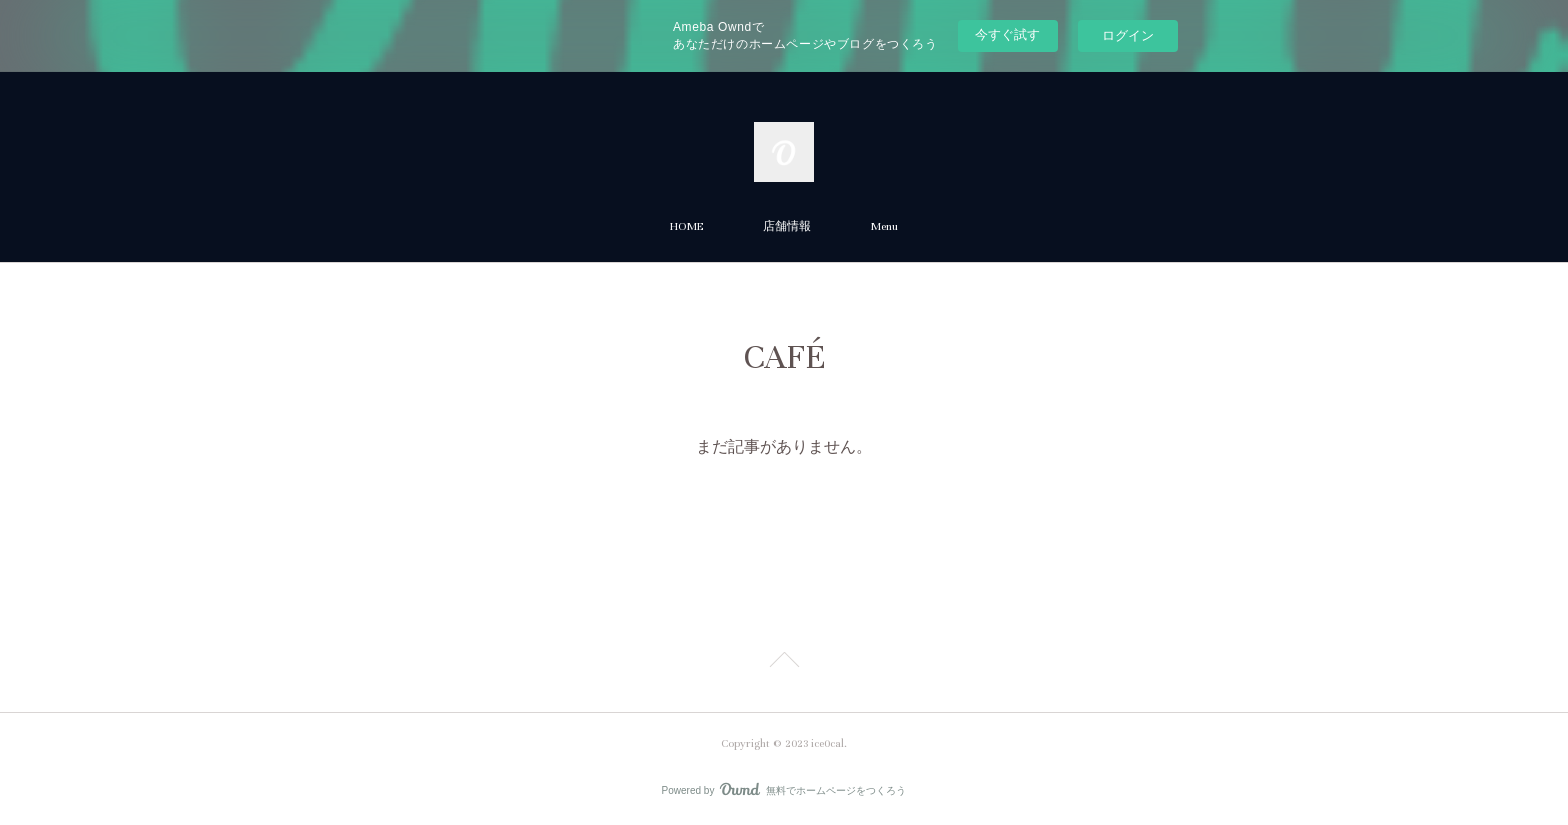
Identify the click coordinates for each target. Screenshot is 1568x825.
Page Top (784, 663)
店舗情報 (787, 226)
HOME (686, 226)
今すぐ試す (1007, 34)
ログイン (1128, 35)
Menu (884, 226)
